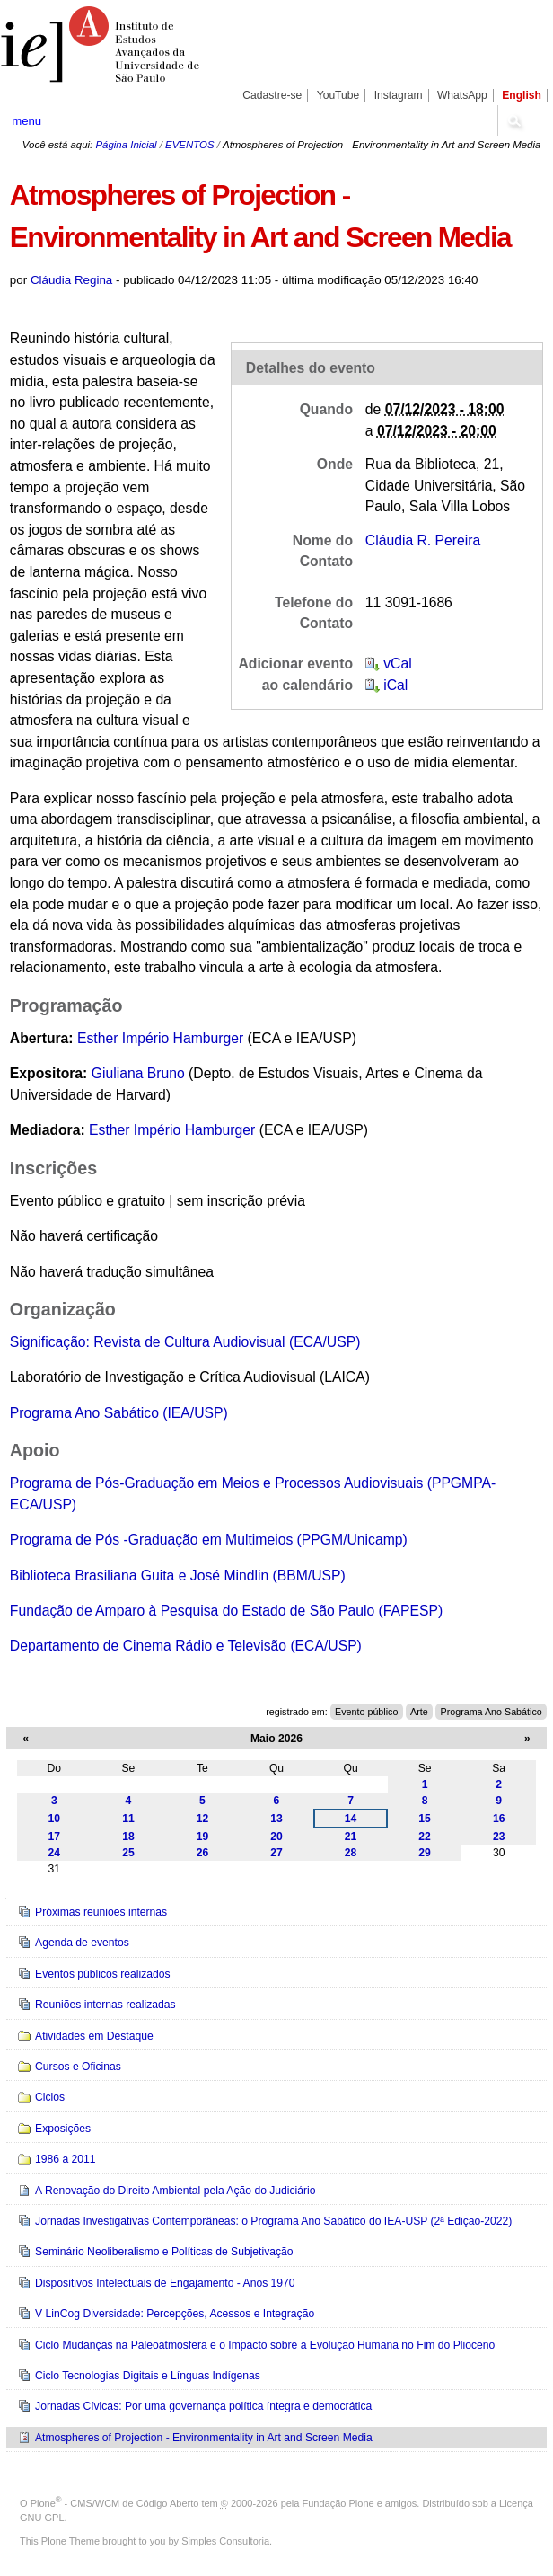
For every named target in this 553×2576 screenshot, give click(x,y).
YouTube (338, 95)
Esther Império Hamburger (160, 1038)
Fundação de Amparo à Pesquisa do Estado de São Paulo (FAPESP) (226, 1610)
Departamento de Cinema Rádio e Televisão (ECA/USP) (186, 1645)
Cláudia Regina (71, 280)
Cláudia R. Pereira (422, 540)
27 (276, 1852)
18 (128, 1836)
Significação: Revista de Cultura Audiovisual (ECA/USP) (185, 1342)
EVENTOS (189, 144)
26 (203, 1852)
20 (276, 1836)
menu (26, 121)
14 (351, 1818)
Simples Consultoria (225, 2541)
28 (351, 1852)
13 (276, 1818)
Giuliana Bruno (138, 1073)
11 (128, 1818)
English (521, 95)
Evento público (366, 1711)
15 (424, 1818)
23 (499, 1836)
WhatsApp (462, 95)
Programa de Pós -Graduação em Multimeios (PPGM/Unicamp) (209, 1539)
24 (54, 1852)
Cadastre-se (272, 95)
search (514, 120)
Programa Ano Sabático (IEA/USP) (119, 1413)
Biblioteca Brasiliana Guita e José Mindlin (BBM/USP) (178, 1575)
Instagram (398, 95)
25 (128, 1852)
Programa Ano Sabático (490, 1711)
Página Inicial (125, 144)
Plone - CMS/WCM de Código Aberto (115, 2503)
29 (424, 1852)
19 (203, 1836)
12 (203, 1818)
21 (351, 1836)
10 (54, 1818)
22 (424, 1836)
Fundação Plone (338, 2503)
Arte (419, 1711)
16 (499, 1818)
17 (54, 1836)
